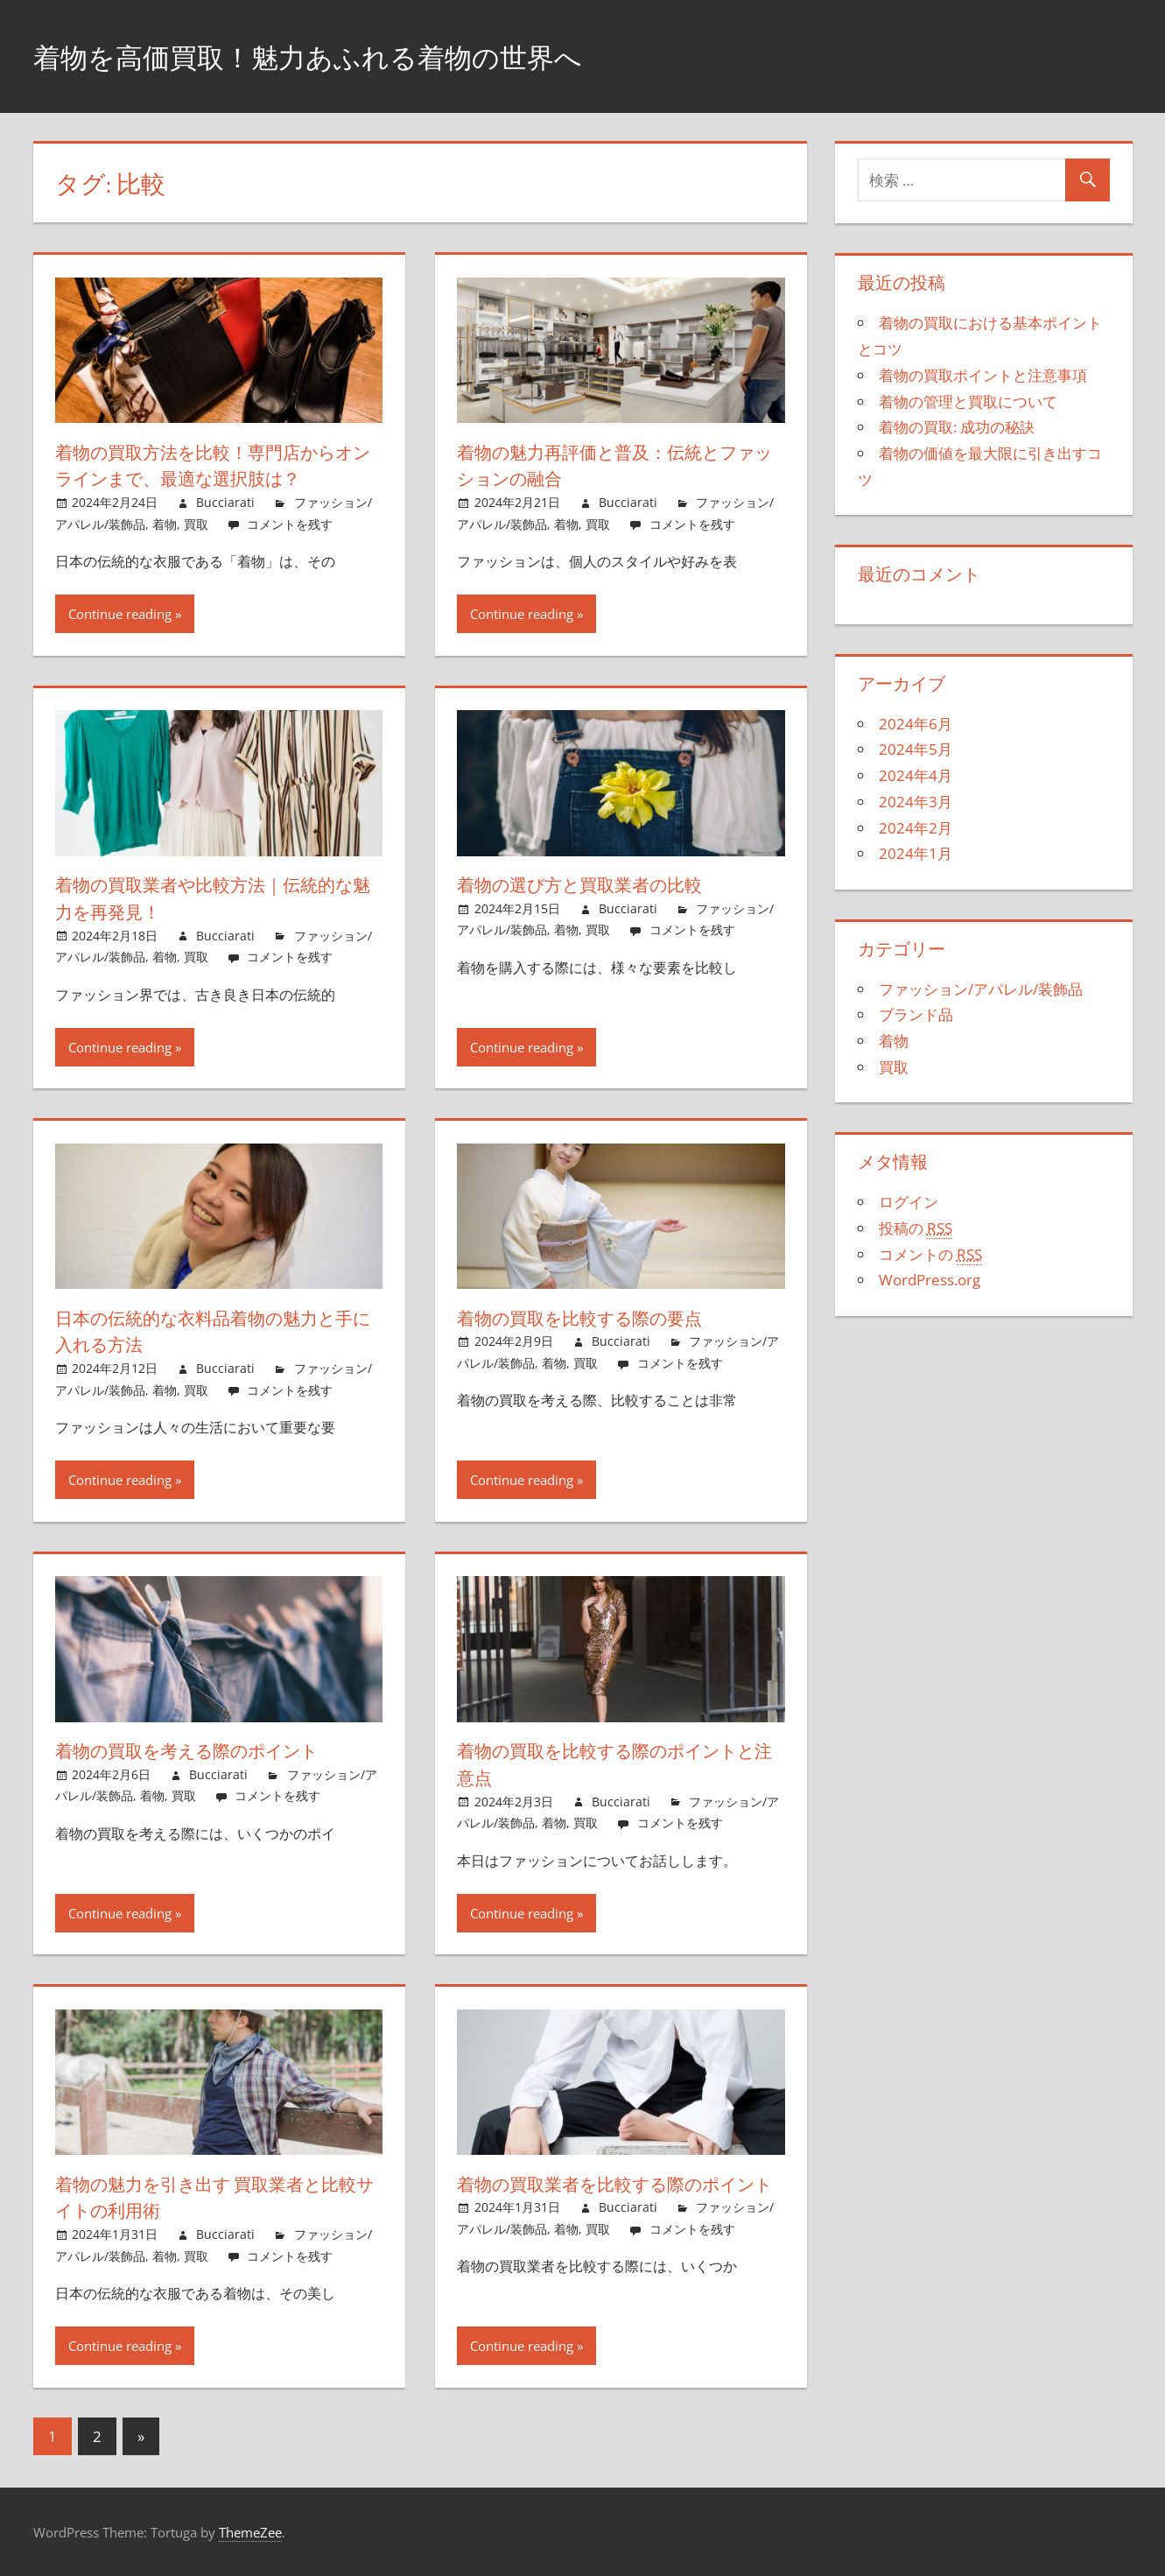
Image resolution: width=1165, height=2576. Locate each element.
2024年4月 (915, 775)
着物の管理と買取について (968, 401)
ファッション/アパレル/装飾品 (981, 989)
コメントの (930, 1254)
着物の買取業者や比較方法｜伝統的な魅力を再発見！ (210, 897)
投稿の (915, 1228)
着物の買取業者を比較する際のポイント (614, 2197)
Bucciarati (225, 502)
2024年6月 (915, 724)
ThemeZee (250, 2532)
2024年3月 (915, 802)
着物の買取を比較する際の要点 (594, 1318)
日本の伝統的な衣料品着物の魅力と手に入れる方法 (211, 1331)
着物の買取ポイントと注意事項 (983, 375)
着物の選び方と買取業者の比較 (593, 884)
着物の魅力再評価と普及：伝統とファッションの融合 (612, 465)
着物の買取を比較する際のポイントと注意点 (615, 1763)
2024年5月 (915, 749)
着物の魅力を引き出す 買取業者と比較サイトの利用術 (213, 2197)
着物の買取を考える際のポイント (203, 1750)
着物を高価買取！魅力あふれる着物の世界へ (351, 56)
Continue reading (120, 614)
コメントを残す (290, 524)
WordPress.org (929, 1280)
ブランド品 (916, 1014)
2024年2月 (915, 828)
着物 (164, 524)
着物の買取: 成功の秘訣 (957, 427)
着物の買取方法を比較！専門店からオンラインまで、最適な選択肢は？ (213, 465)
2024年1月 (915, 853)
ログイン (908, 1202)
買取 (196, 524)
